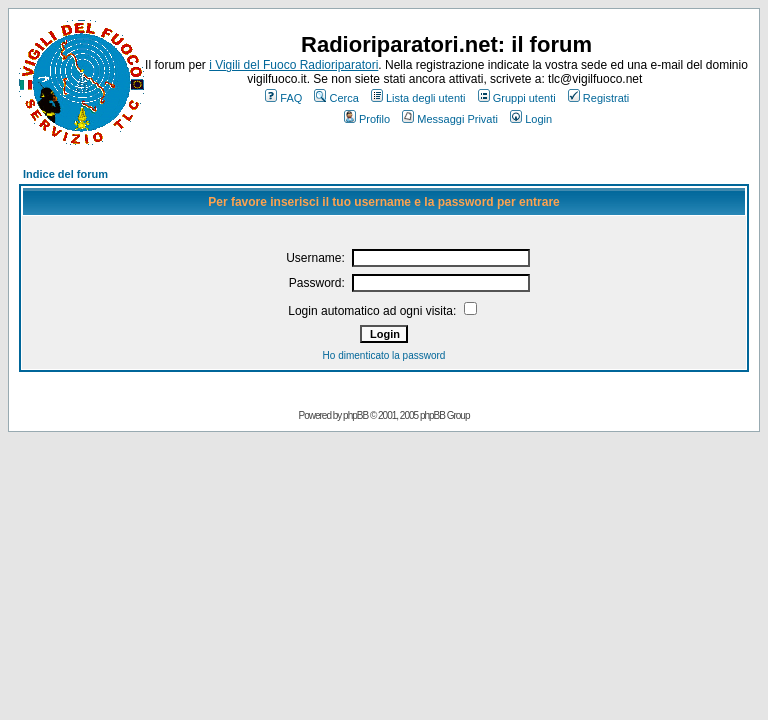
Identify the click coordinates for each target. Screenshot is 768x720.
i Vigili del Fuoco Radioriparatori (293, 65)
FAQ (283, 98)
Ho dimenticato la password (384, 355)
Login (531, 119)
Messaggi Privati (450, 119)
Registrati (598, 98)
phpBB (355, 415)
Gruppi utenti (517, 98)
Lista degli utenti (418, 98)
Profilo (367, 119)
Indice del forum (65, 174)
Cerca (336, 98)
